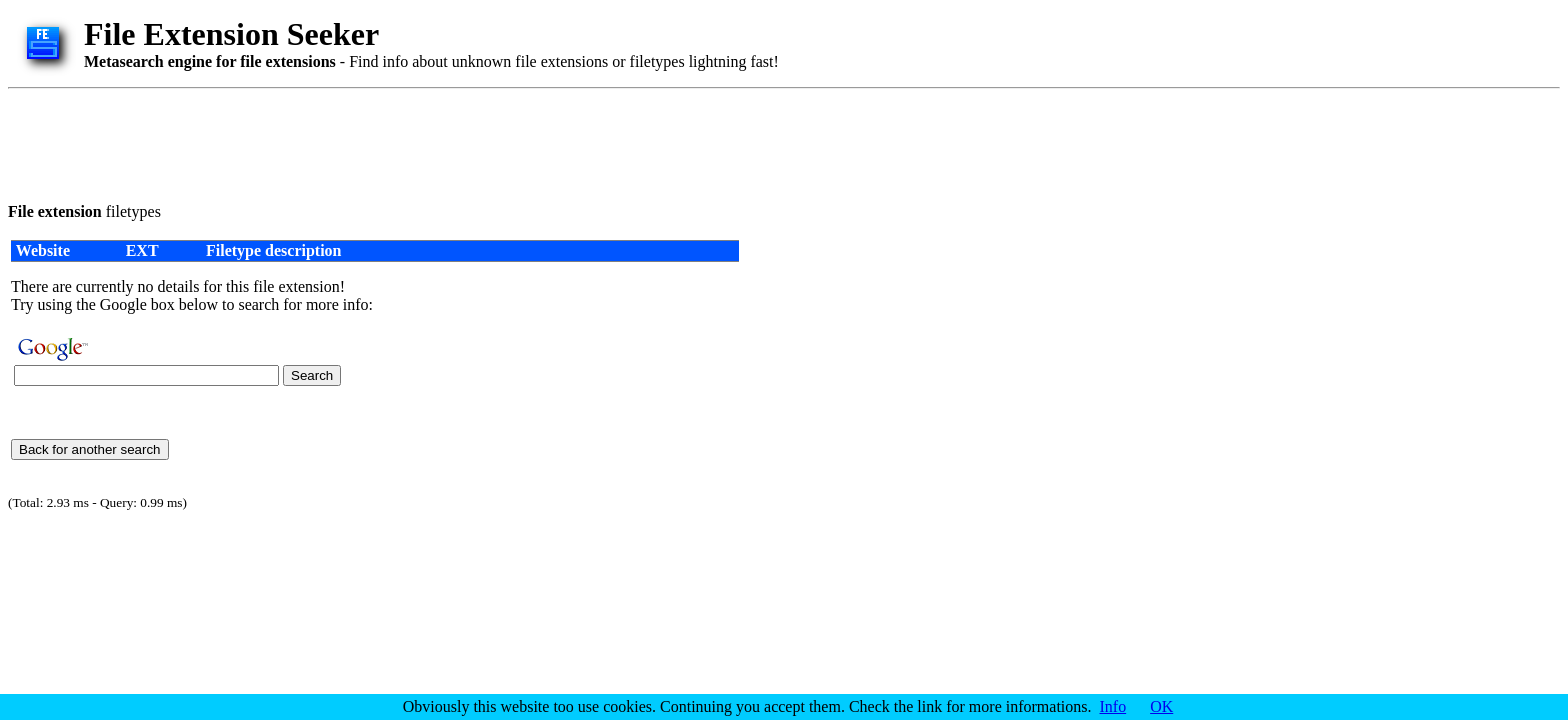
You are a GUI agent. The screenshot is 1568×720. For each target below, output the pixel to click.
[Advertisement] (372, 142)
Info (1113, 706)
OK (1161, 706)
